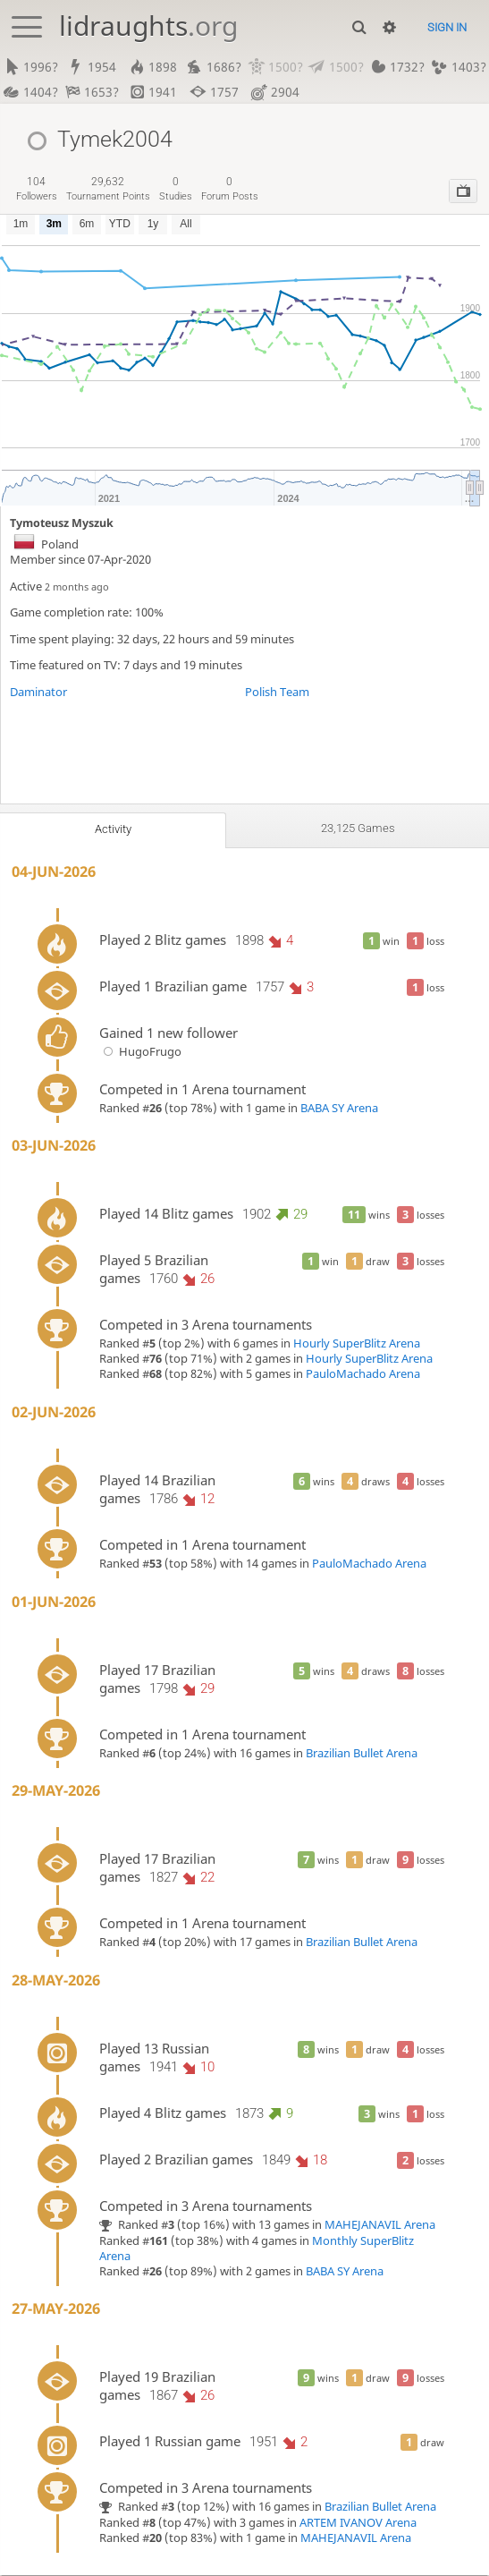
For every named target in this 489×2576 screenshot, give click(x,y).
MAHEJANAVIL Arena (380, 2225)
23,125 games (357, 828)
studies (175, 189)
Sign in (447, 27)
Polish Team (277, 692)
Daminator (38, 692)
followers (36, 189)
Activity (112, 829)
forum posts (229, 189)
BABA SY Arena (339, 1108)
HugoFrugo (140, 1051)
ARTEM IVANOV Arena (358, 2523)
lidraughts (148, 25)
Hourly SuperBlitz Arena (356, 1344)
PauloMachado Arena (363, 1374)
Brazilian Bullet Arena (361, 1753)
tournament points (108, 189)
